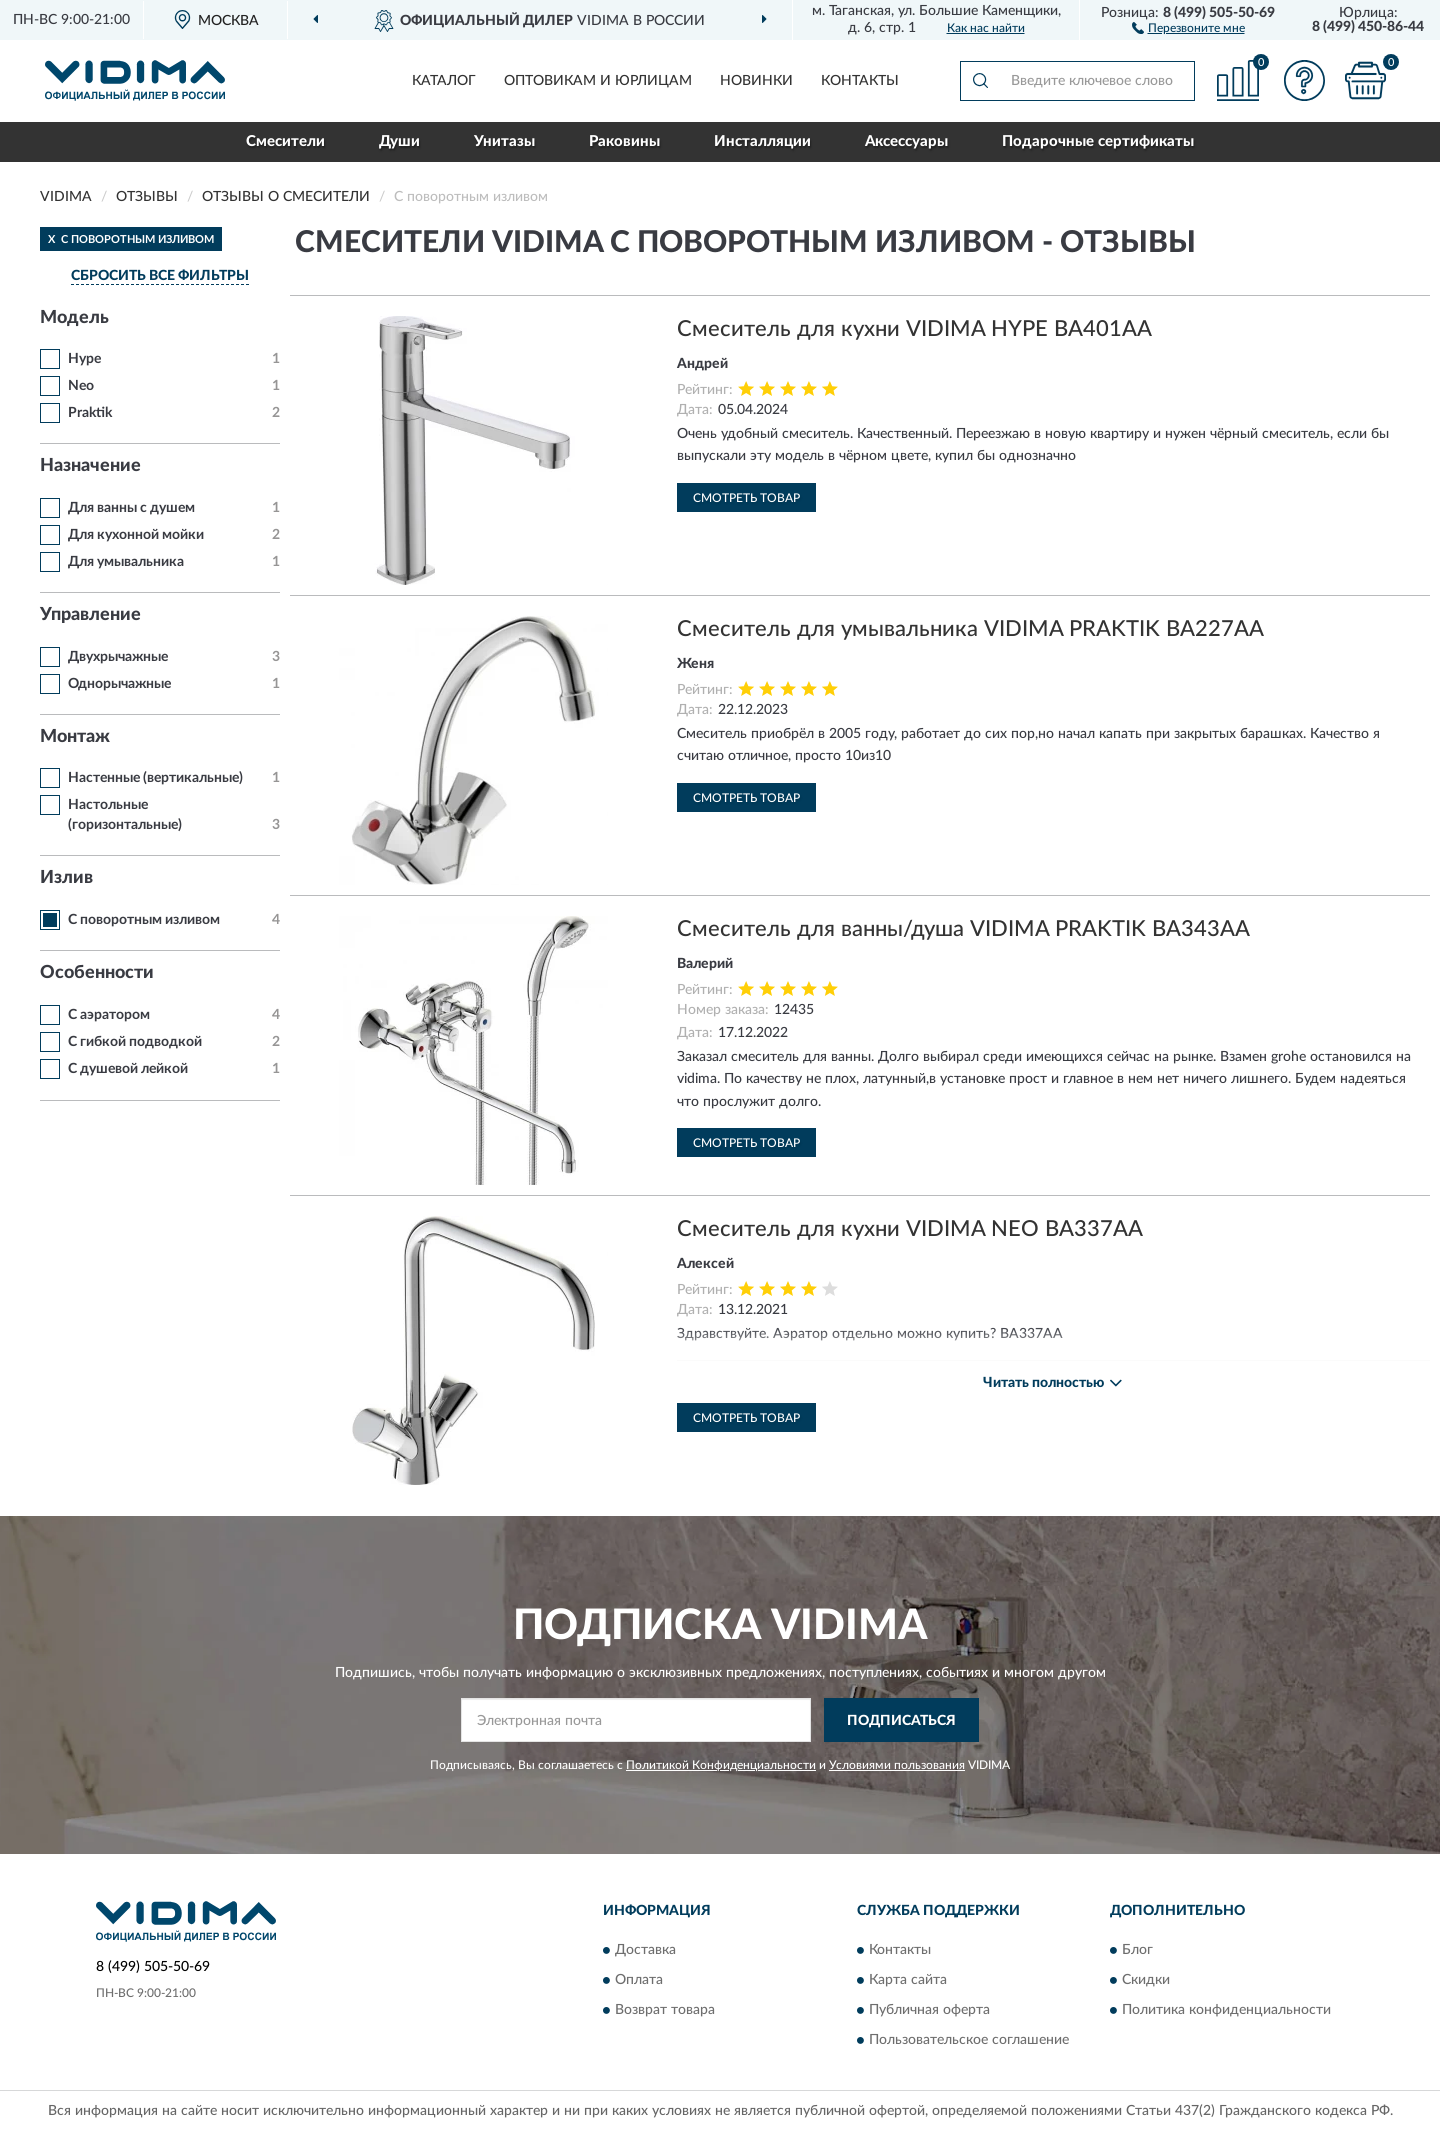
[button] (1188, 27)
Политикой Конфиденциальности (721, 1765)
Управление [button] (90, 615)
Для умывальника (126, 562)
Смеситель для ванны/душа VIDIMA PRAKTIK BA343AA (963, 929)
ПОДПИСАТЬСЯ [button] (901, 1721)
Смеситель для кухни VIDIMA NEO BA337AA (910, 1229)
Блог (1137, 1950)
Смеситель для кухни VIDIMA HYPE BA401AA (914, 329)
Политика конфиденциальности (1226, 2010)
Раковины (624, 141)
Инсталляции (762, 141)
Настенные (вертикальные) (155, 778)
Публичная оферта (929, 2010)
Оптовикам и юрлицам (598, 81)
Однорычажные (119, 684)
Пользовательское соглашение (969, 2040)
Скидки (1146, 1980)
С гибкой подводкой (135, 1042)
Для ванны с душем (131, 508)
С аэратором (109, 1015)
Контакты (860, 81)
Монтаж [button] (75, 737)
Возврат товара (665, 2010)
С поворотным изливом (144, 920)
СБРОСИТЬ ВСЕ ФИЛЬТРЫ (160, 276)
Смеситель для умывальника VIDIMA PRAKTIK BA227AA (970, 629)
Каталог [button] (444, 81)
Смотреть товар (746, 498)
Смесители (285, 141)
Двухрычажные (118, 657)
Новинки (756, 81)
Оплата (639, 1980)
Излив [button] (66, 878)
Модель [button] (74, 318)
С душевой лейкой (128, 1069)
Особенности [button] (97, 973)
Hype (84, 359)
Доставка (645, 1950)
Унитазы (504, 141)
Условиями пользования (897, 1765)
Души (399, 141)
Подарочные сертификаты (1098, 141)
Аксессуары (906, 141)
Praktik (90, 413)
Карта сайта (908, 1980)
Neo (81, 386)
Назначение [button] (90, 466)
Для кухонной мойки (136, 535)
